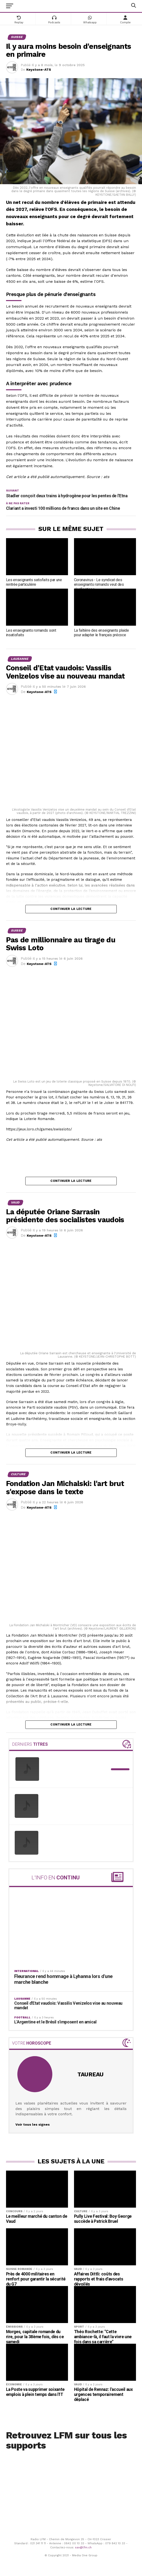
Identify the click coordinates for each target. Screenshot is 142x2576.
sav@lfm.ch (83, 2546)
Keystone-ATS (38, 69)
